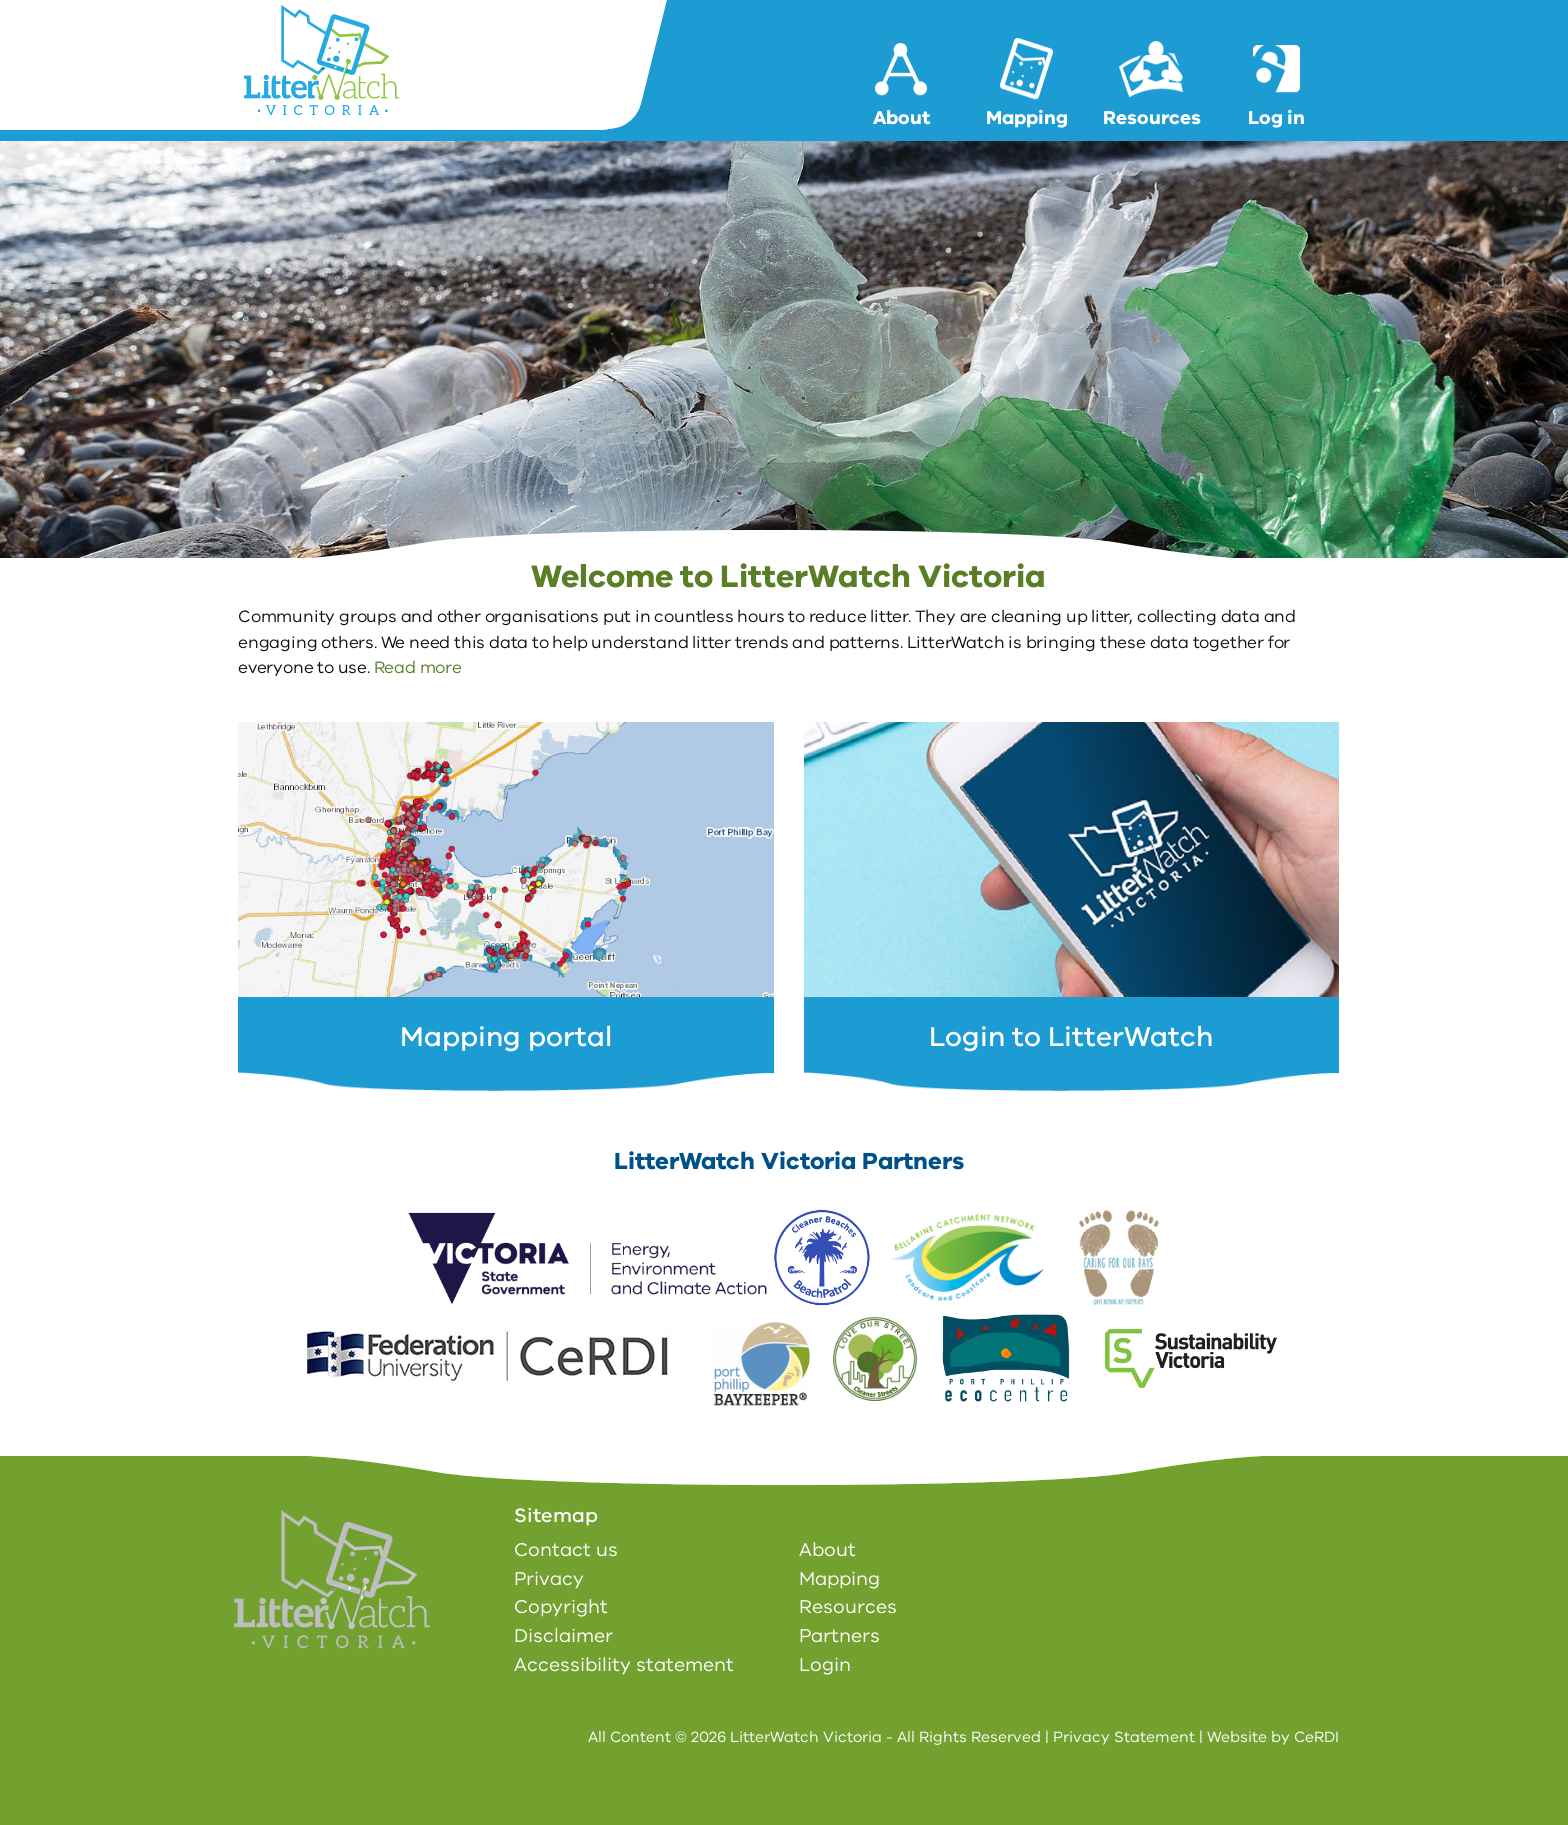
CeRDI (1316, 1737)
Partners (839, 1636)
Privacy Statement (1124, 1737)
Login (825, 1665)
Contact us (566, 1550)
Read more (418, 667)
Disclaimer (563, 1636)
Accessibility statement (624, 1665)
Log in (1276, 118)
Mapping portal (506, 1037)
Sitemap (556, 1515)
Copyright (561, 1607)
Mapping (1027, 118)
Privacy (549, 1579)
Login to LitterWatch (1071, 1037)
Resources (1152, 118)
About (901, 118)
